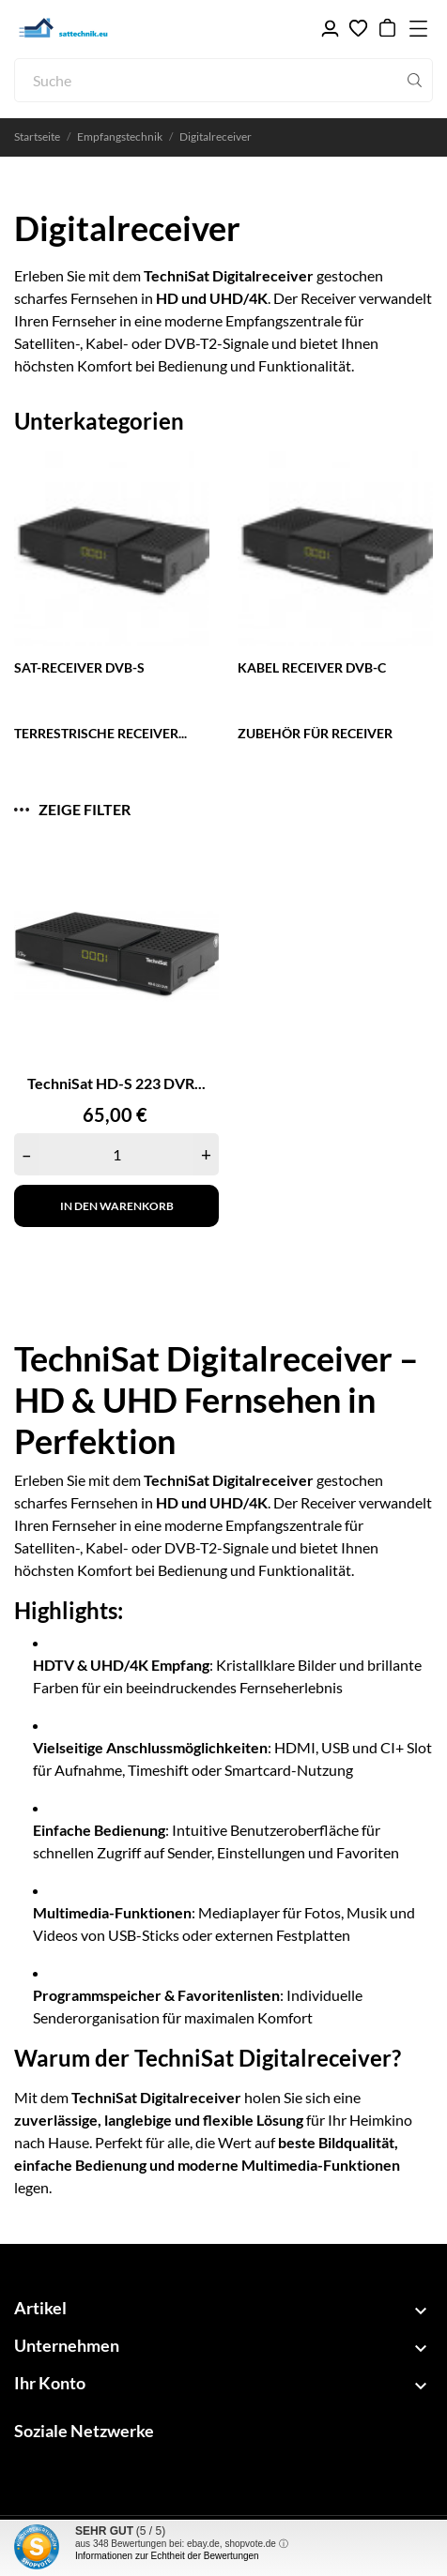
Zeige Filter (72, 809)
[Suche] (223, 80)
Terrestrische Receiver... (100, 733)
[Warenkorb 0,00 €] (387, 28)
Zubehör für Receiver (315, 733)
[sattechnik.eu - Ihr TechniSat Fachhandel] (103, 28)
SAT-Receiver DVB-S (79, 667)
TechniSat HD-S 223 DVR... (116, 1083)
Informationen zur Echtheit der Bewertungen (167, 2556)
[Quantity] (116, 1154)
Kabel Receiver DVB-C (312, 667)
